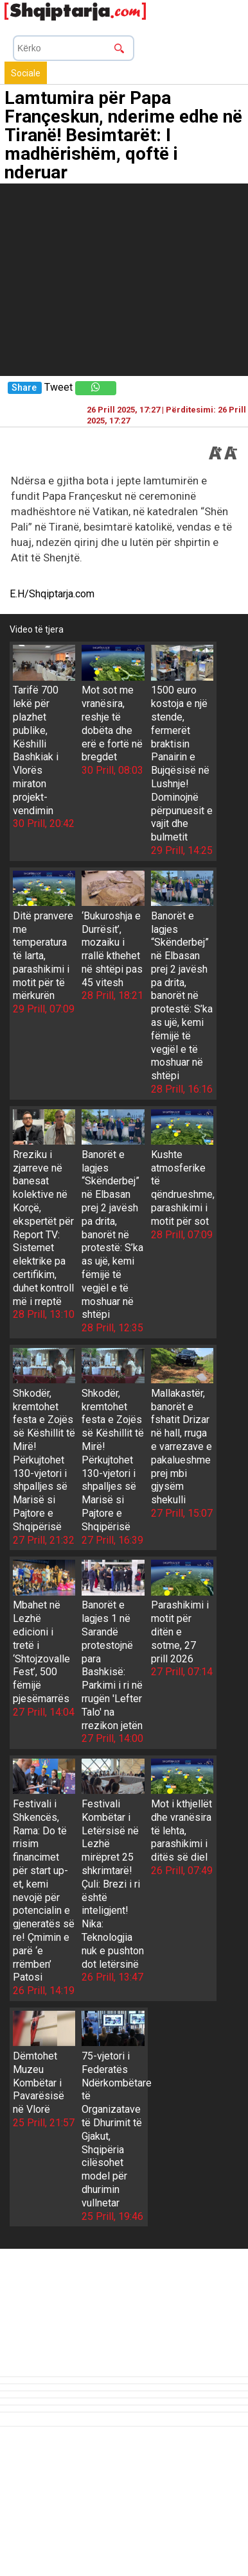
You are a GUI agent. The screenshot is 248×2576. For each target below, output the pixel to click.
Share (24, 387)
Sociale (25, 73)
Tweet (58, 387)
